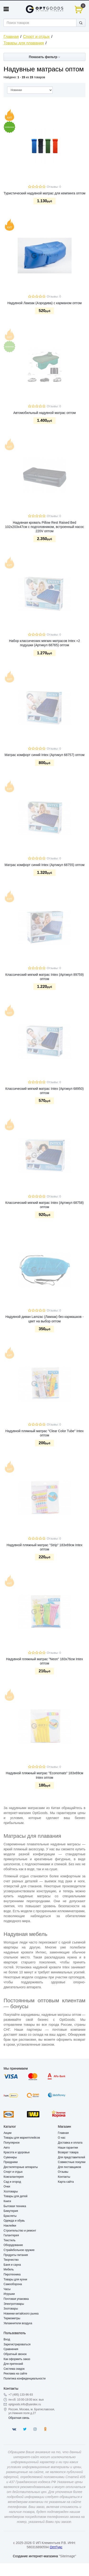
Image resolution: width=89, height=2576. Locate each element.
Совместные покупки (71, 2162)
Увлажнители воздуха (18, 2323)
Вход (7, 2339)
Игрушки (9, 2294)
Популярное (12, 2142)
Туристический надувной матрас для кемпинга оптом (44, 193)
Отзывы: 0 (54, 186)
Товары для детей (15, 2196)
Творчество (11, 2259)
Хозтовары (11, 2191)
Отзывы (63, 2171)
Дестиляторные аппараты (21, 2167)
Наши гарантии (68, 2147)
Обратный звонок (15, 2354)
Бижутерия (11, 2211)
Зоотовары (11, 2308)
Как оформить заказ (17, 2359)
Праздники (11, 2162)
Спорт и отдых (36, 36)
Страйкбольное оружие (19, 2250)
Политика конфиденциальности (25, 2378)
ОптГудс (56, 2547)
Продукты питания (16, 2255)
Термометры (12, 2318)
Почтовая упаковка (16, 2299)
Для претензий (13, 2363)
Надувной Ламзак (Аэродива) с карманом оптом (44, 303)
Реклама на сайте (15, 2373)
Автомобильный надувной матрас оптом (44, 413)
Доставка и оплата (70, 2142)
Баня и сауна (12, 2264)
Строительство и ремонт (20, 2230)
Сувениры (10, 2157)
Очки (7, 2186)
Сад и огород (12, 2181)
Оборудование (13, 2245)
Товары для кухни (15, 2279)
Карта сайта (66, 2181)
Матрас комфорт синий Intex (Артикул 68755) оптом (44, 865)
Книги (7, 2201)
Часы (7, 2289)
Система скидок (14, 2368)
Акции (8, 2133)
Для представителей (71, 2157)
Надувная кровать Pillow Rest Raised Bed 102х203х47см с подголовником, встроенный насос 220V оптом (44, 527)
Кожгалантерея (14, 2176)
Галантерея (11, 2235)
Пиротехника (12, 2274)
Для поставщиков (69, 2167)
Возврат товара (68, 2152)
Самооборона (13, 2284)
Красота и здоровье (17, 2152)
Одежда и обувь (14, 2220)
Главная (11, 36)
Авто (7, 2147)
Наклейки (10, 2225)
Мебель (9, 2269)
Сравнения (11, 2349)
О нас (62, 2137)
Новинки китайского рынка (21, 2313)
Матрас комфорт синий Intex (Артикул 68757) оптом (44, 755)
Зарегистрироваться (17, 2344)
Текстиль (9, 2240)
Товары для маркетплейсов (22, 2137)
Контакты (64, 2176)
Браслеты (10, 2216)
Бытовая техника (15, 2206)
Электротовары (14, 2304)
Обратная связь (18, 2418)
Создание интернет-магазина (35, 2556)
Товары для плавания (24, 43)
